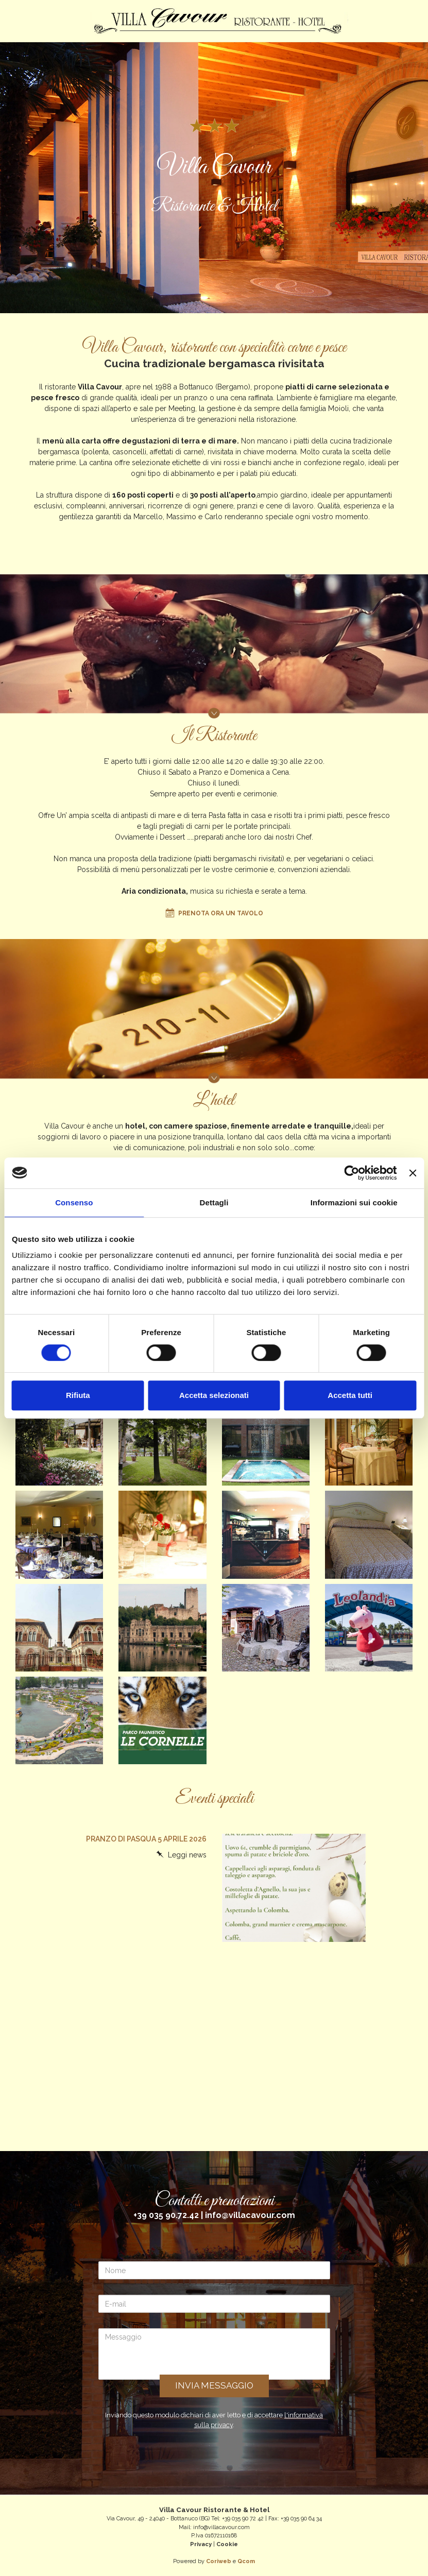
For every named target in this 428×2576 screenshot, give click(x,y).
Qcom (246, 2561)
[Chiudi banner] (412, 1172)
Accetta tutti (350, 1395)
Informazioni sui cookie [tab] (354, 1202)
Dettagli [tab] (214, 1202)
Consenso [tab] (74, 1202)
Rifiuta (78, 1395)
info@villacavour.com (250, 2215)
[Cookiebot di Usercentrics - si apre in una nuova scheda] (352, 1173)
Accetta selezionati (214, 1395)
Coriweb (218, 2561)
